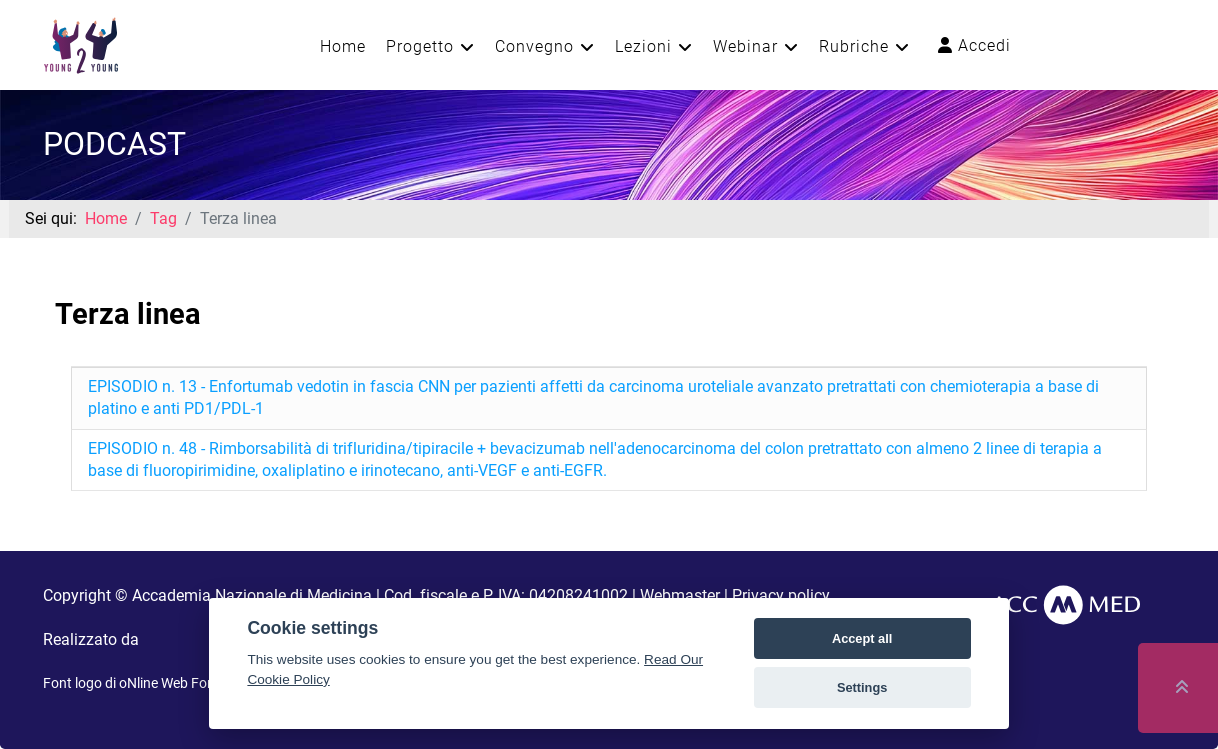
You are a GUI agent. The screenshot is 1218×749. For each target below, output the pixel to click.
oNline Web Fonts (173, 683)
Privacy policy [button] (781, 595)
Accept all (862, 638)
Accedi (974, 45)
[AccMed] (1065, 604)
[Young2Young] (81, 43)
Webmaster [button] (680, 595)
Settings (862, 687)
